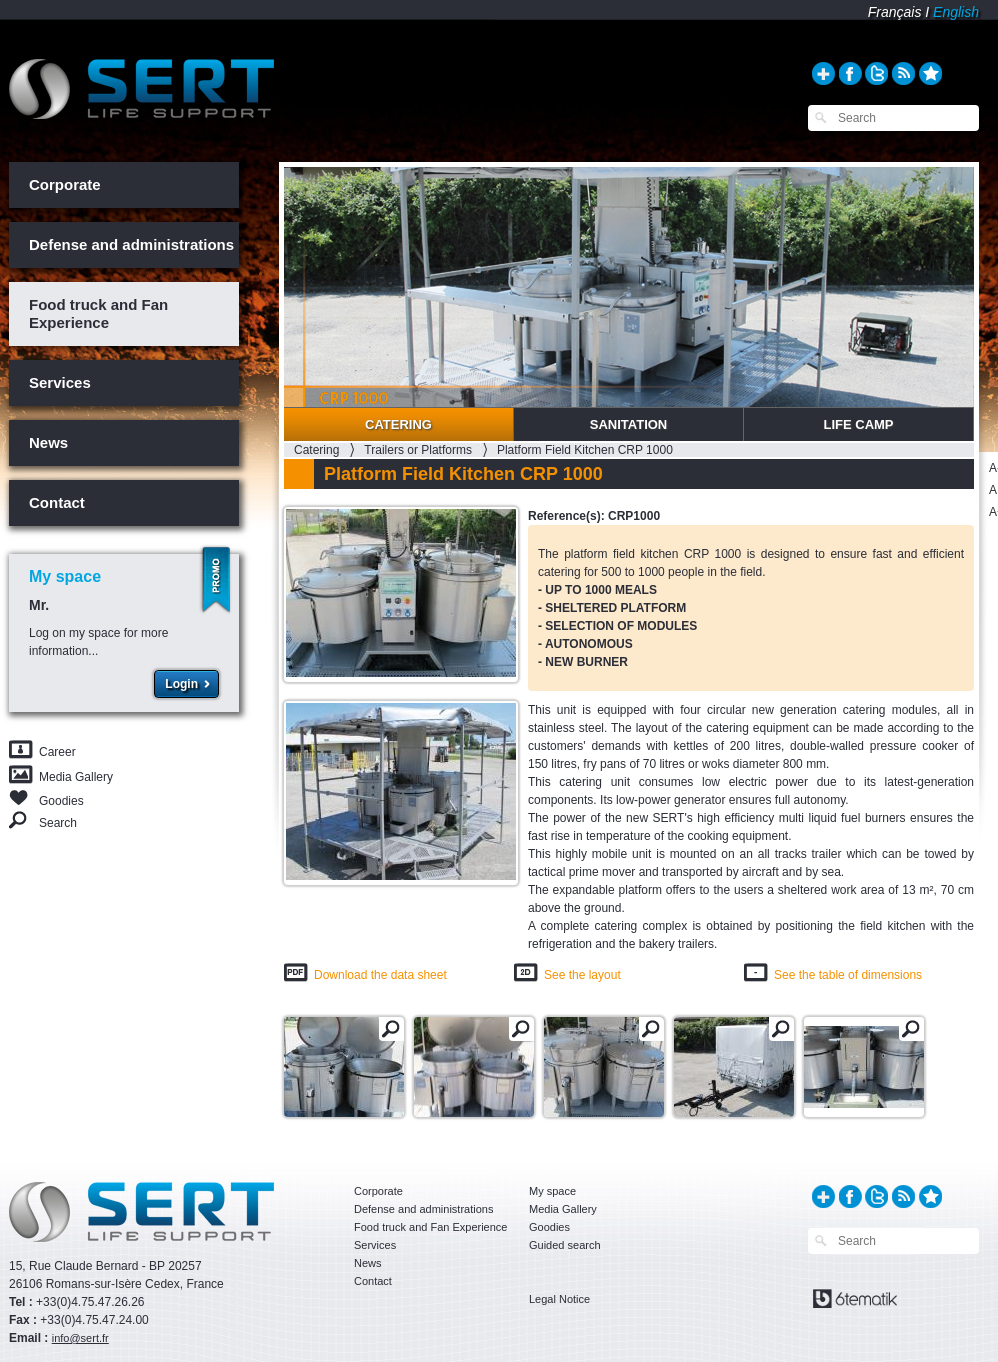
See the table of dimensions (848, 975)
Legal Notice (559, 1299)
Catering (398, 424)
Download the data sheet (380, 975)
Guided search (565, 1245)
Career (57, 752)
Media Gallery (76, 777)
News (48, 442)
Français (895, 12)
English (956, 12)
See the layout (582, 975)
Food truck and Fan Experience (98, 313)
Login (181, 684)
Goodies (61, 799)
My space (552, 1191)
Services (60, 382)
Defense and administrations (131, 244)
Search (58, 822)
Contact (57, 502)
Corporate (65, 184)
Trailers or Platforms (418, 450)
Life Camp (858, 424)
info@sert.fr (80, 1338)
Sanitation (629, 424)
